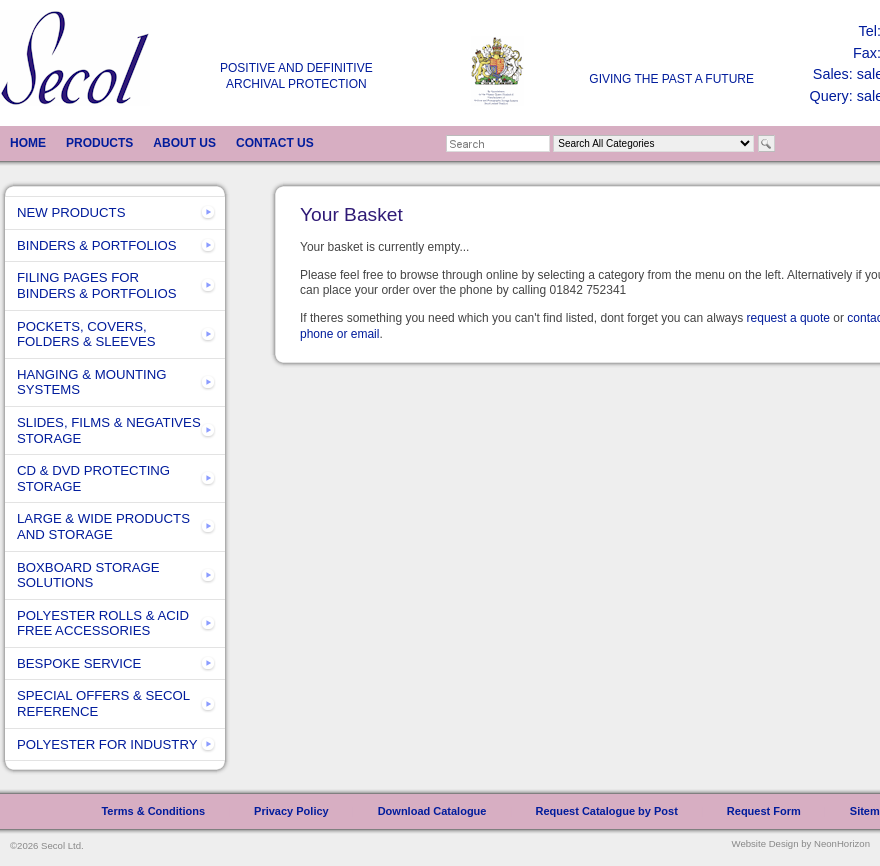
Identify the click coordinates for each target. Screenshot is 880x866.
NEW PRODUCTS (71, 212)
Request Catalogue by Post (606, 811)
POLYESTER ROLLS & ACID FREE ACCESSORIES (103, 623)
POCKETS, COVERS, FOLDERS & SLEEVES (86, 334)
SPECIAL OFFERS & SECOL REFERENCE (103, 703)
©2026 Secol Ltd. (47, 845)
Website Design (765, 843)
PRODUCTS (99, 143)
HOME (28, 143)
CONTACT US (275, 143)
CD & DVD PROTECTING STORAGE (93, 478)
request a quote (788, 318)
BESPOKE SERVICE (79, 663)
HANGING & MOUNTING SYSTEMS (91, 382)
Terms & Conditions (153, 811)
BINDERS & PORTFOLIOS (97, 245)
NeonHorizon (842, 843)
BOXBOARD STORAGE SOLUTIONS (88, 575)
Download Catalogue (432, 811)
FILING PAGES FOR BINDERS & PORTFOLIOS (97, 285)
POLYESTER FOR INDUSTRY (107, 744)
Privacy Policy (291, 811)
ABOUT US (184, 143)
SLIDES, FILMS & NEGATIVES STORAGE (109, 430)
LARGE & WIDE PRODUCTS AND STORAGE (103, 526)
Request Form (764, 811)
